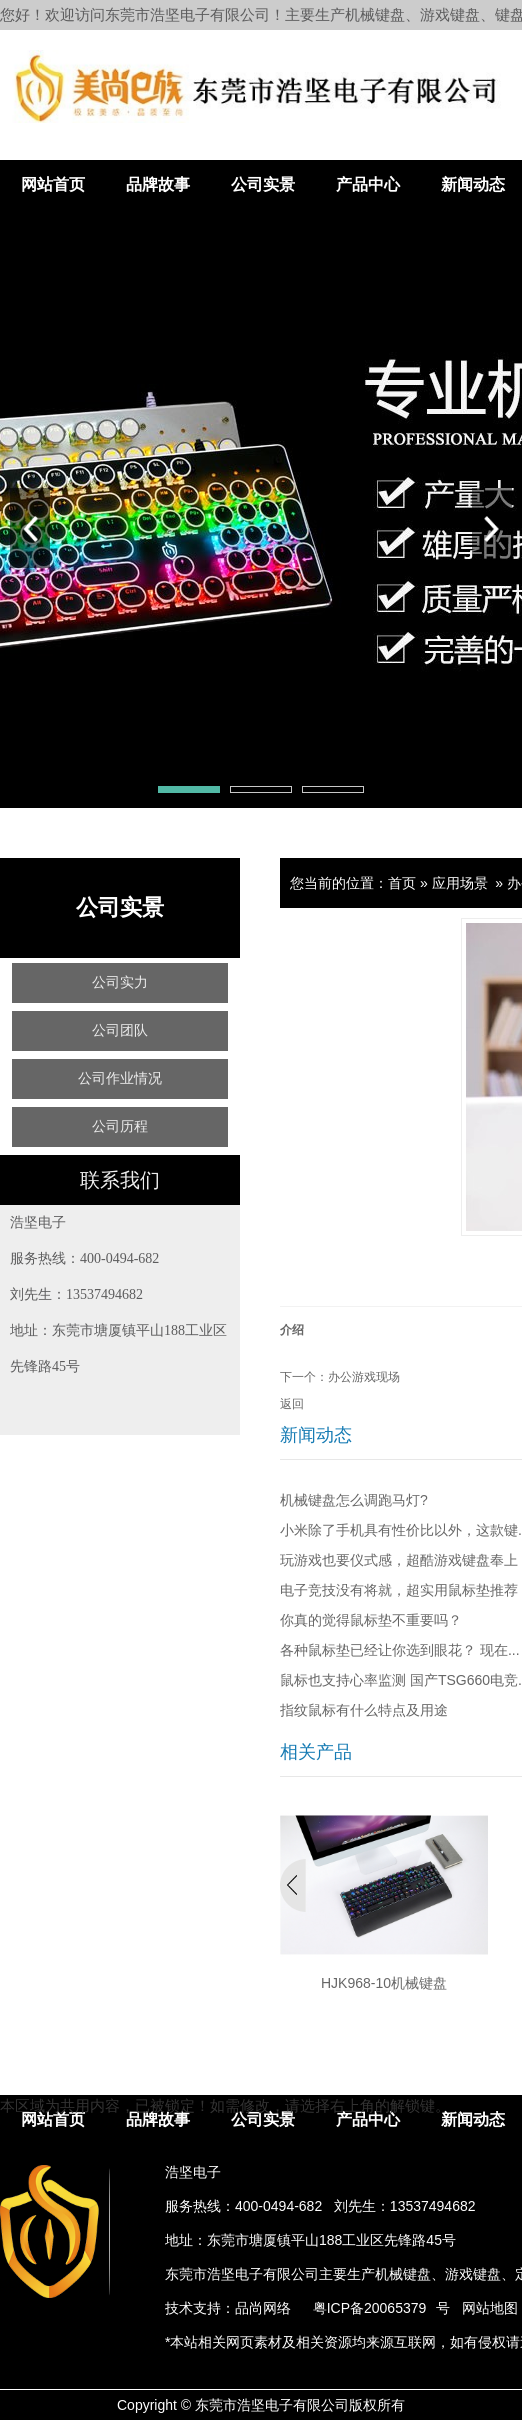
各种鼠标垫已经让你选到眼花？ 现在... (400, 1650)
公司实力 (120, 982)
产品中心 (368, 184)
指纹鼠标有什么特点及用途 (364, 1710)
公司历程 (120, 1126)
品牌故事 (158, 184)
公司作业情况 (120, 1078)
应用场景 (460, 883)
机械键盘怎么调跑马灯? (354, 1500)
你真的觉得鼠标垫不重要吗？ (371, 1620)
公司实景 (263, 184)
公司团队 (120, 1030)
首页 (402, 883)
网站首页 (53, 184)
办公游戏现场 (364, 1377)
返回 (292, 1404)
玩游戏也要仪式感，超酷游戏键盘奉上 (399, 1560)
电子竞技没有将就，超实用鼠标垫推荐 (399, 1590)
